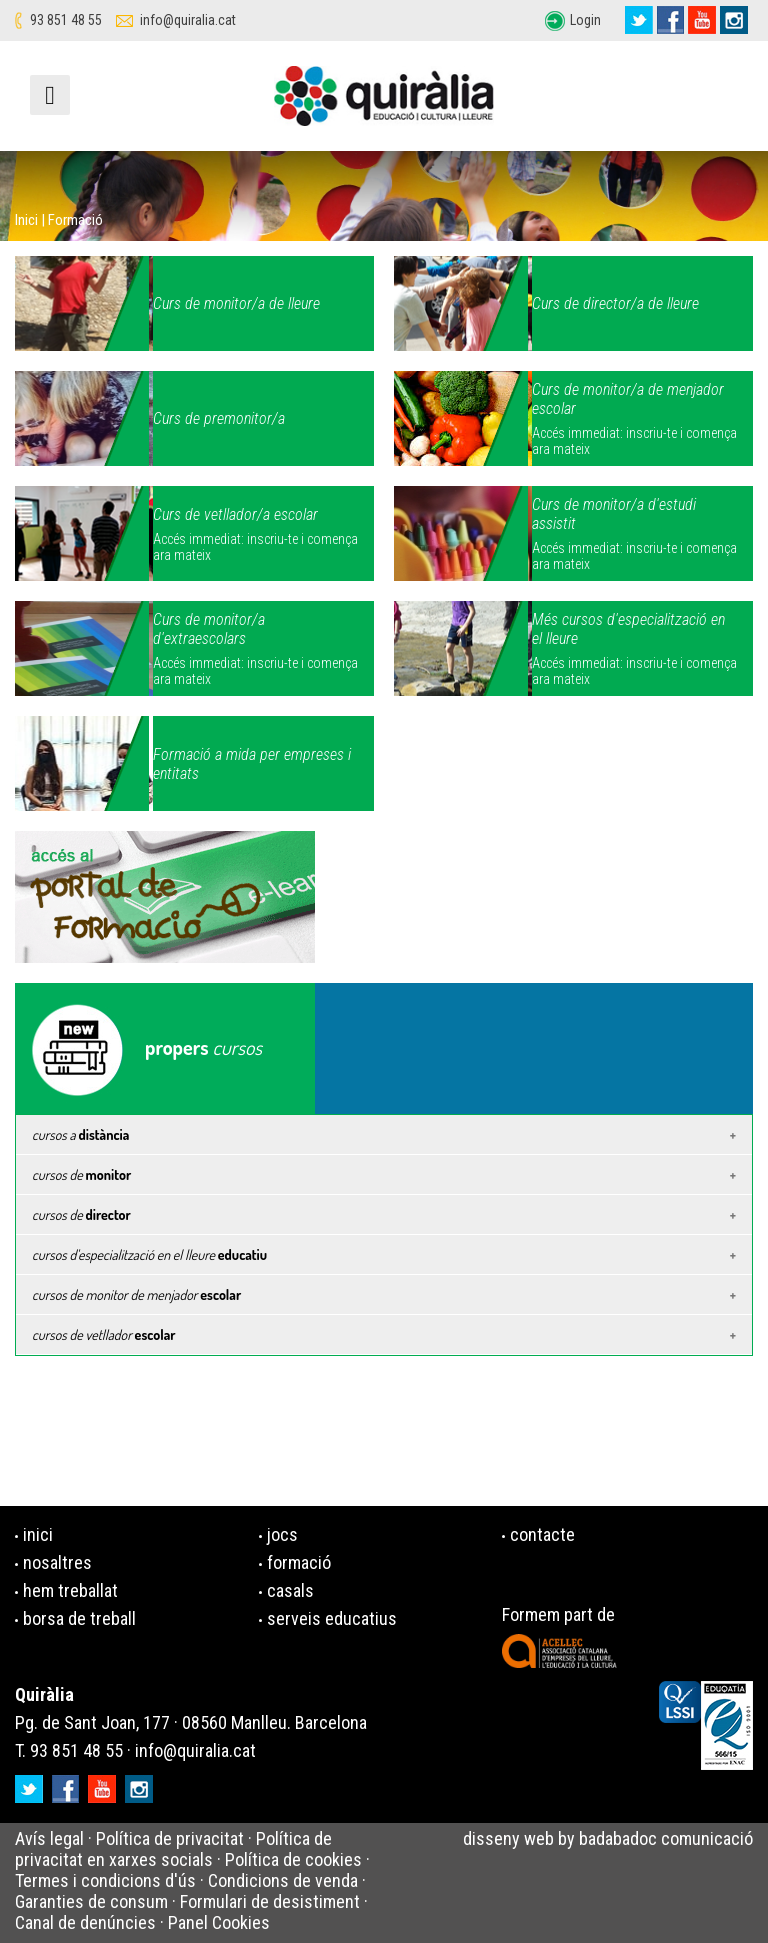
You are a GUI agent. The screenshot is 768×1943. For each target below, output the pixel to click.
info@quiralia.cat (188, 20)
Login (585, 20)
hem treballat (70, 1590)
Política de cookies (293, 1859)
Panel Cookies (219, 1922)
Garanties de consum (91, 1901)
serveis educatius (332, 1618)
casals (290, 1590)
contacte (542, 1534)
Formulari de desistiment (270, 1901)
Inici (26, 220)
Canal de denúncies (85, 1922)
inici (38, 1534)
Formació (75, 220)
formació (299, 1562)
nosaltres (57, 1562)
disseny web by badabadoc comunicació (608, 1838)
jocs (282, 1534)
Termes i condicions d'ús (105, 1880)
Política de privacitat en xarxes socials (173, 1849)
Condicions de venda (283, 1880)
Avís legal (49, 1838)
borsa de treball (79, 1618)
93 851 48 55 (66, 20)
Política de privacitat (170, 1838)
